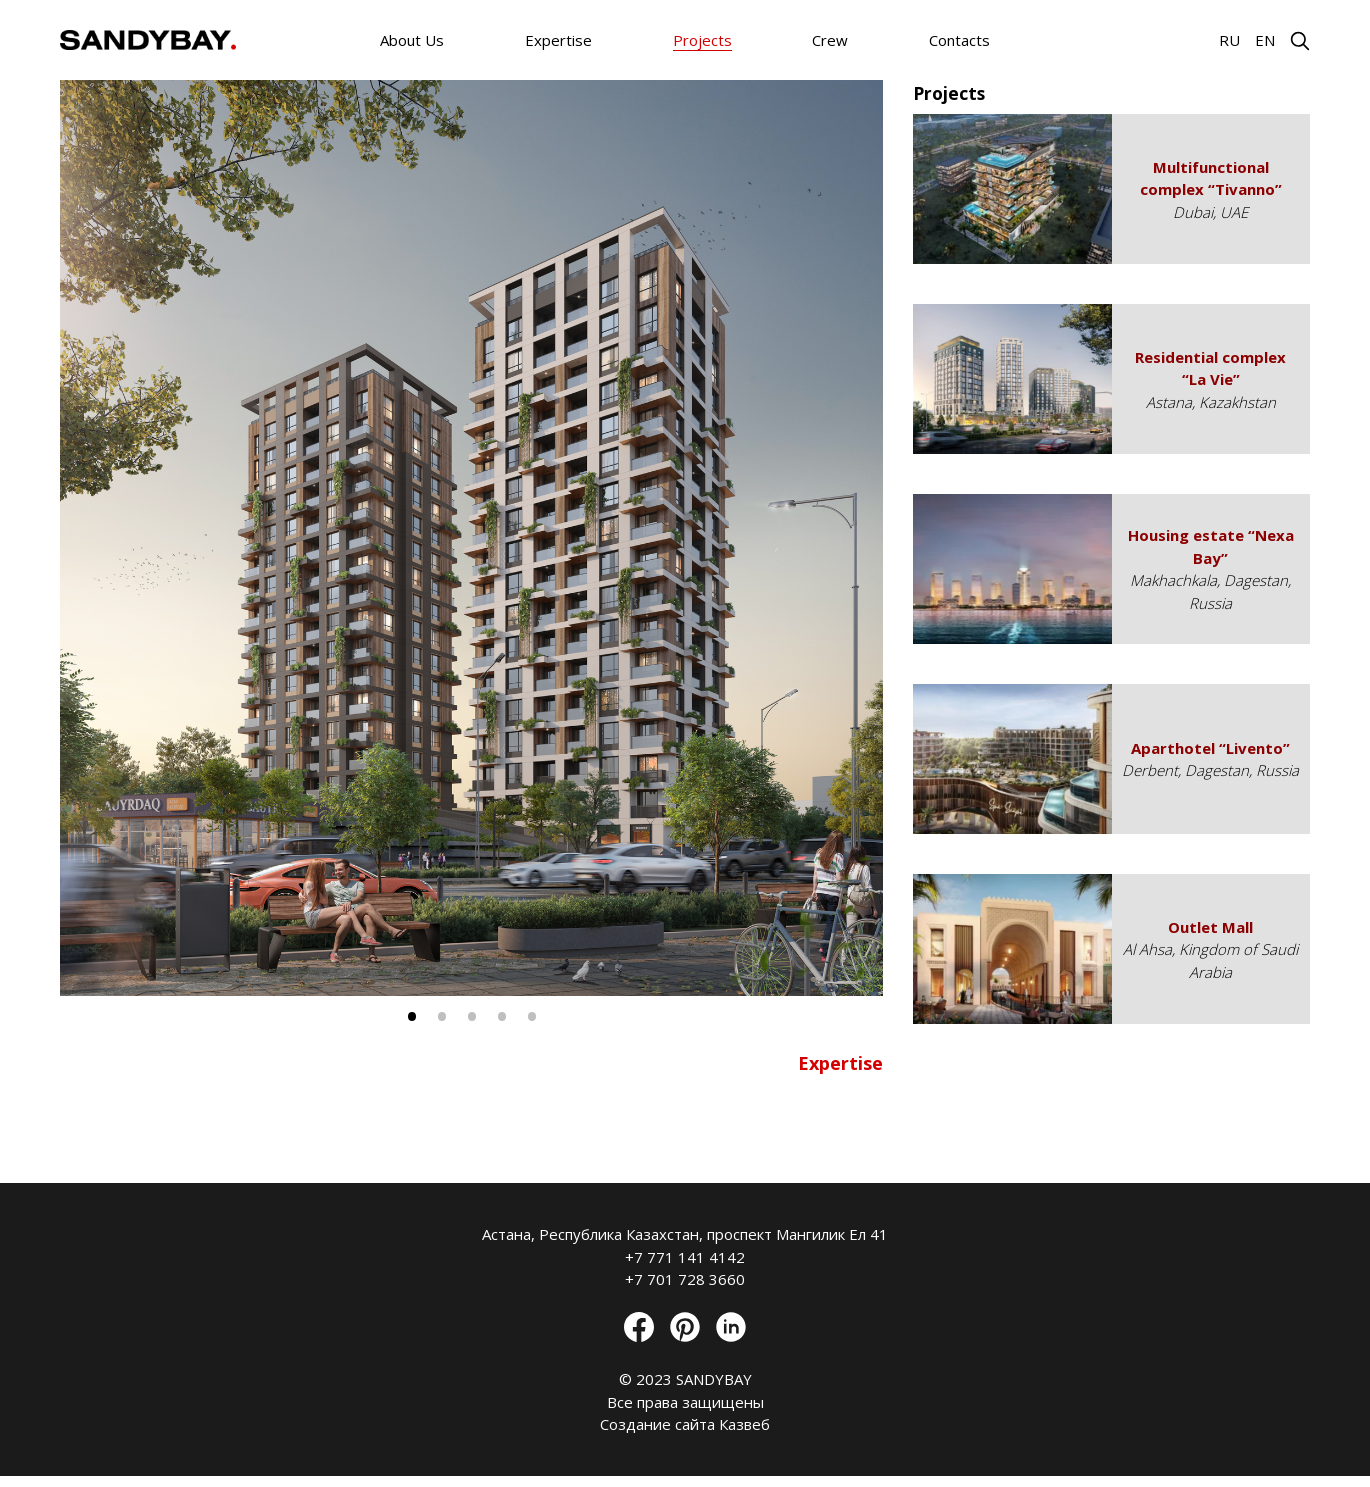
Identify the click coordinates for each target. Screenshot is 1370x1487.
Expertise (558, 40)
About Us (412, 40)
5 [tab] (532, 1016)
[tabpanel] (472, 538)
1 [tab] (412, 1016)
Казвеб (744, 1424)
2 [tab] (442, 1016)
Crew (830, 40)
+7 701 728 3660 (685, 1279)
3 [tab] (472, 1016)
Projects (702, 40)
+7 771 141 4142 (685, 1257)
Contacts (959, 40)
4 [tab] (502, 1016)
